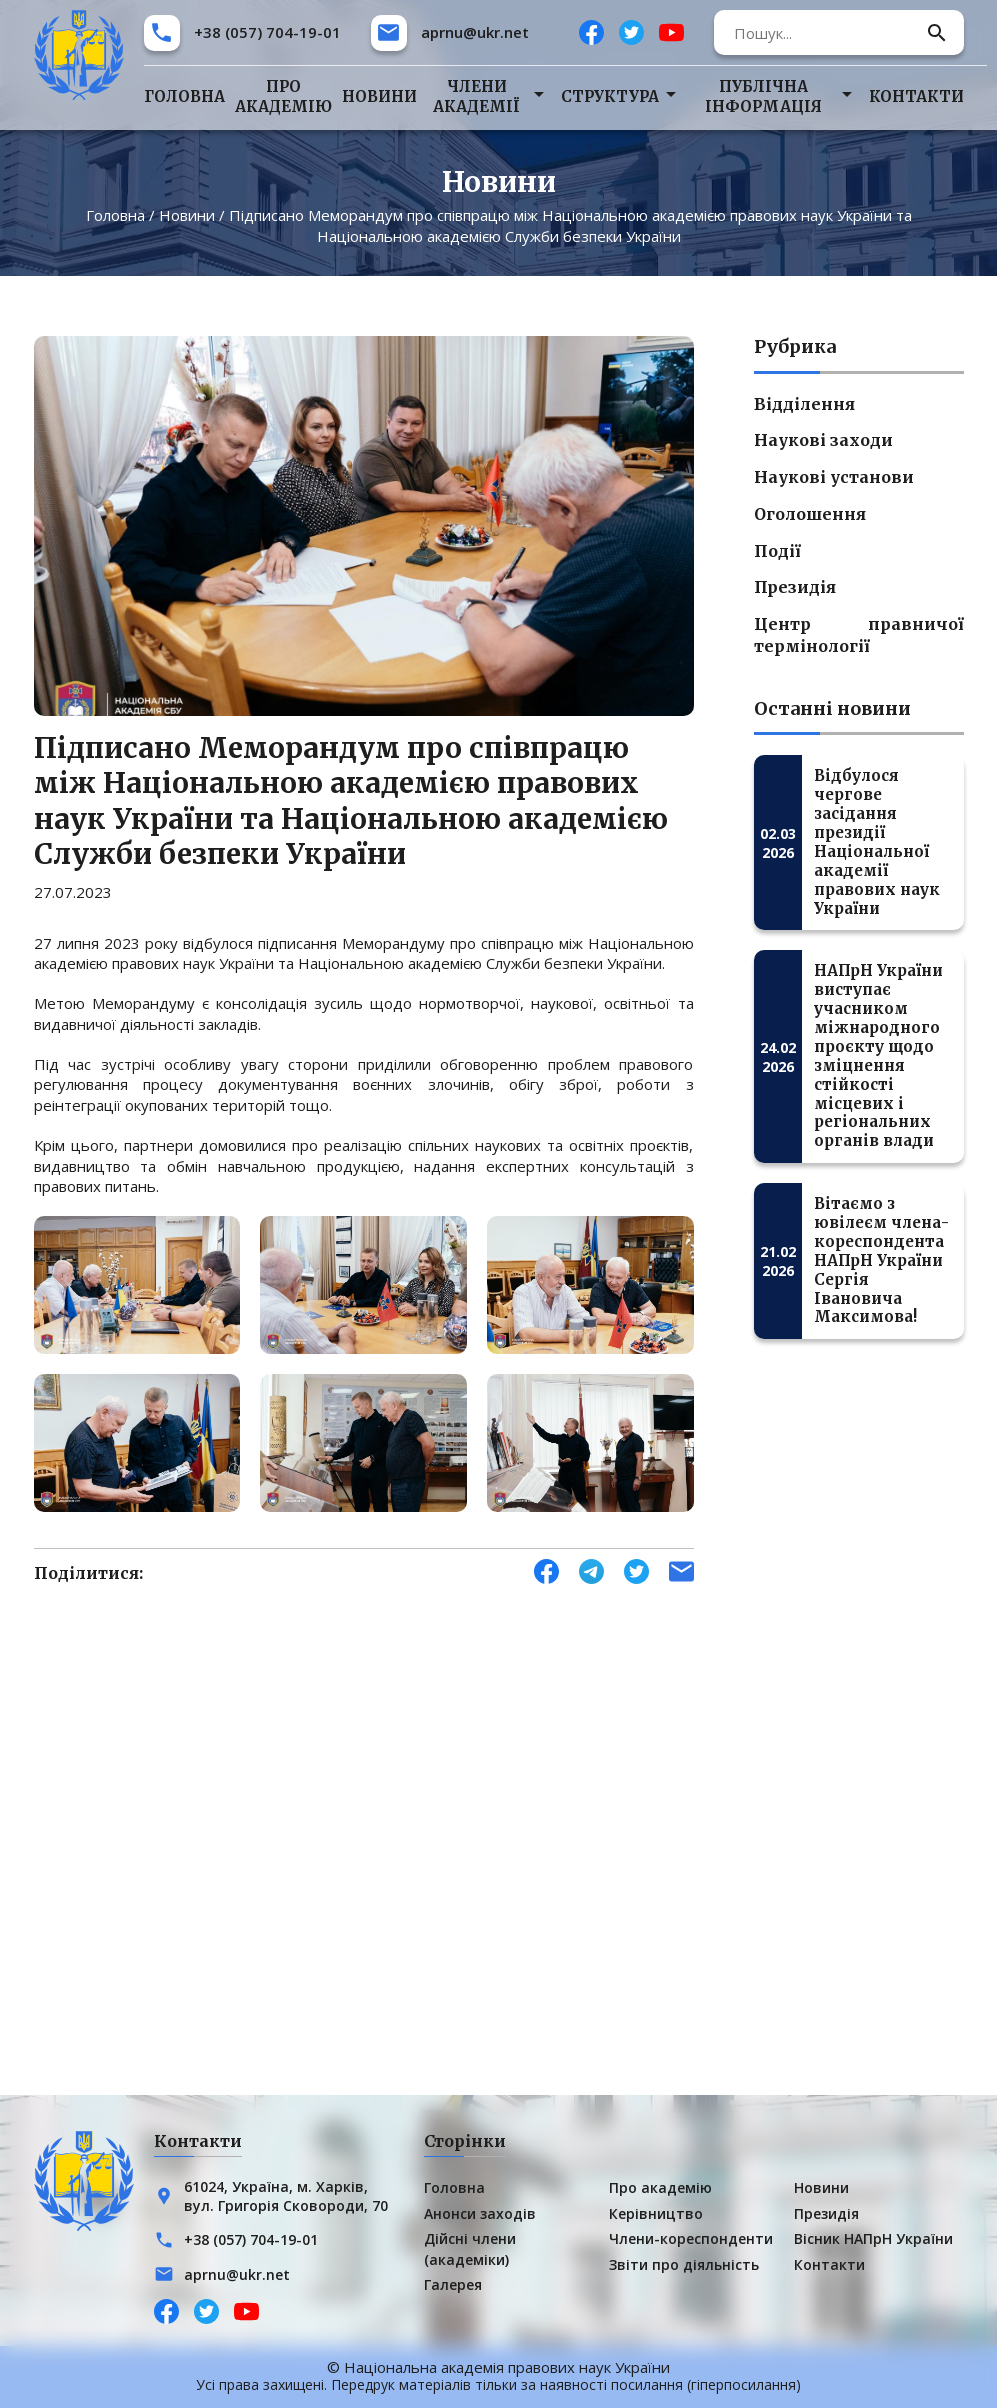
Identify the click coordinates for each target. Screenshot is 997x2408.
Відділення (804, 404)
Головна (184, 96)
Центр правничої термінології (859, 635)
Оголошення (810, 514)
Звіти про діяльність (684, 2264)
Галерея (453, 2284)
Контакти (916, 96)
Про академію (283, 96)
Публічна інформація (763, 96)
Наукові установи (834, 477)
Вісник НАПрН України (873, 2239)
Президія (795, 587)
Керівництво (656, 2213)
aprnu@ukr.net (475, 32)
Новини (379, 96)
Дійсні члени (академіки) (470, 2249)
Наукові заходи (823, 440)
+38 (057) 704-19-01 (267, 32)
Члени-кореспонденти (691, 2239)
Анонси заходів (480, 2213)
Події (777, 551)
